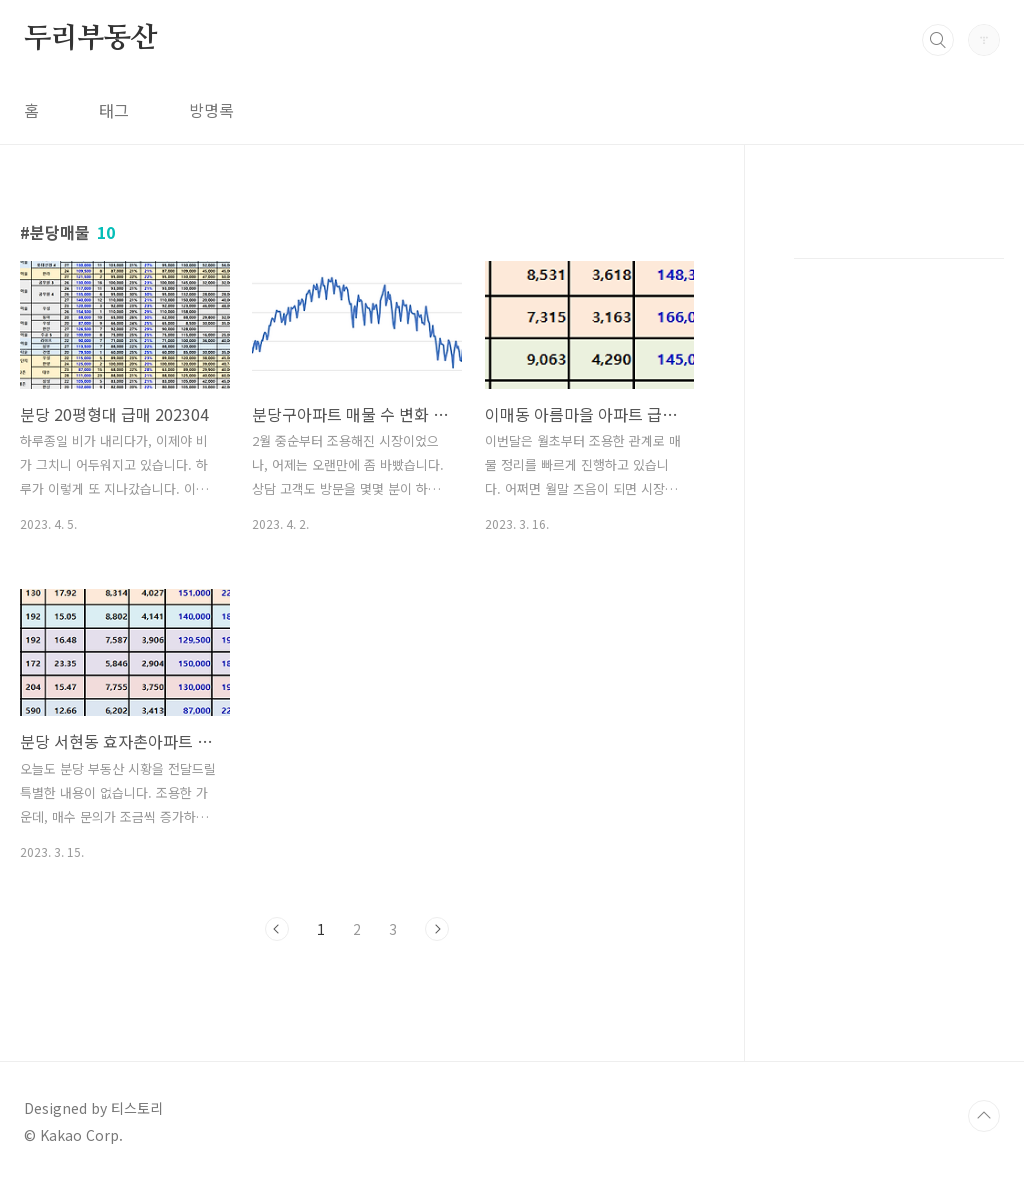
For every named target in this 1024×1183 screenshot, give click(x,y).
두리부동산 (91, 39)
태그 (114, 110)
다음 (437, 929)
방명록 (211, 110)
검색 (938, 40)
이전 (277, 929)
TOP (984, 1116)
